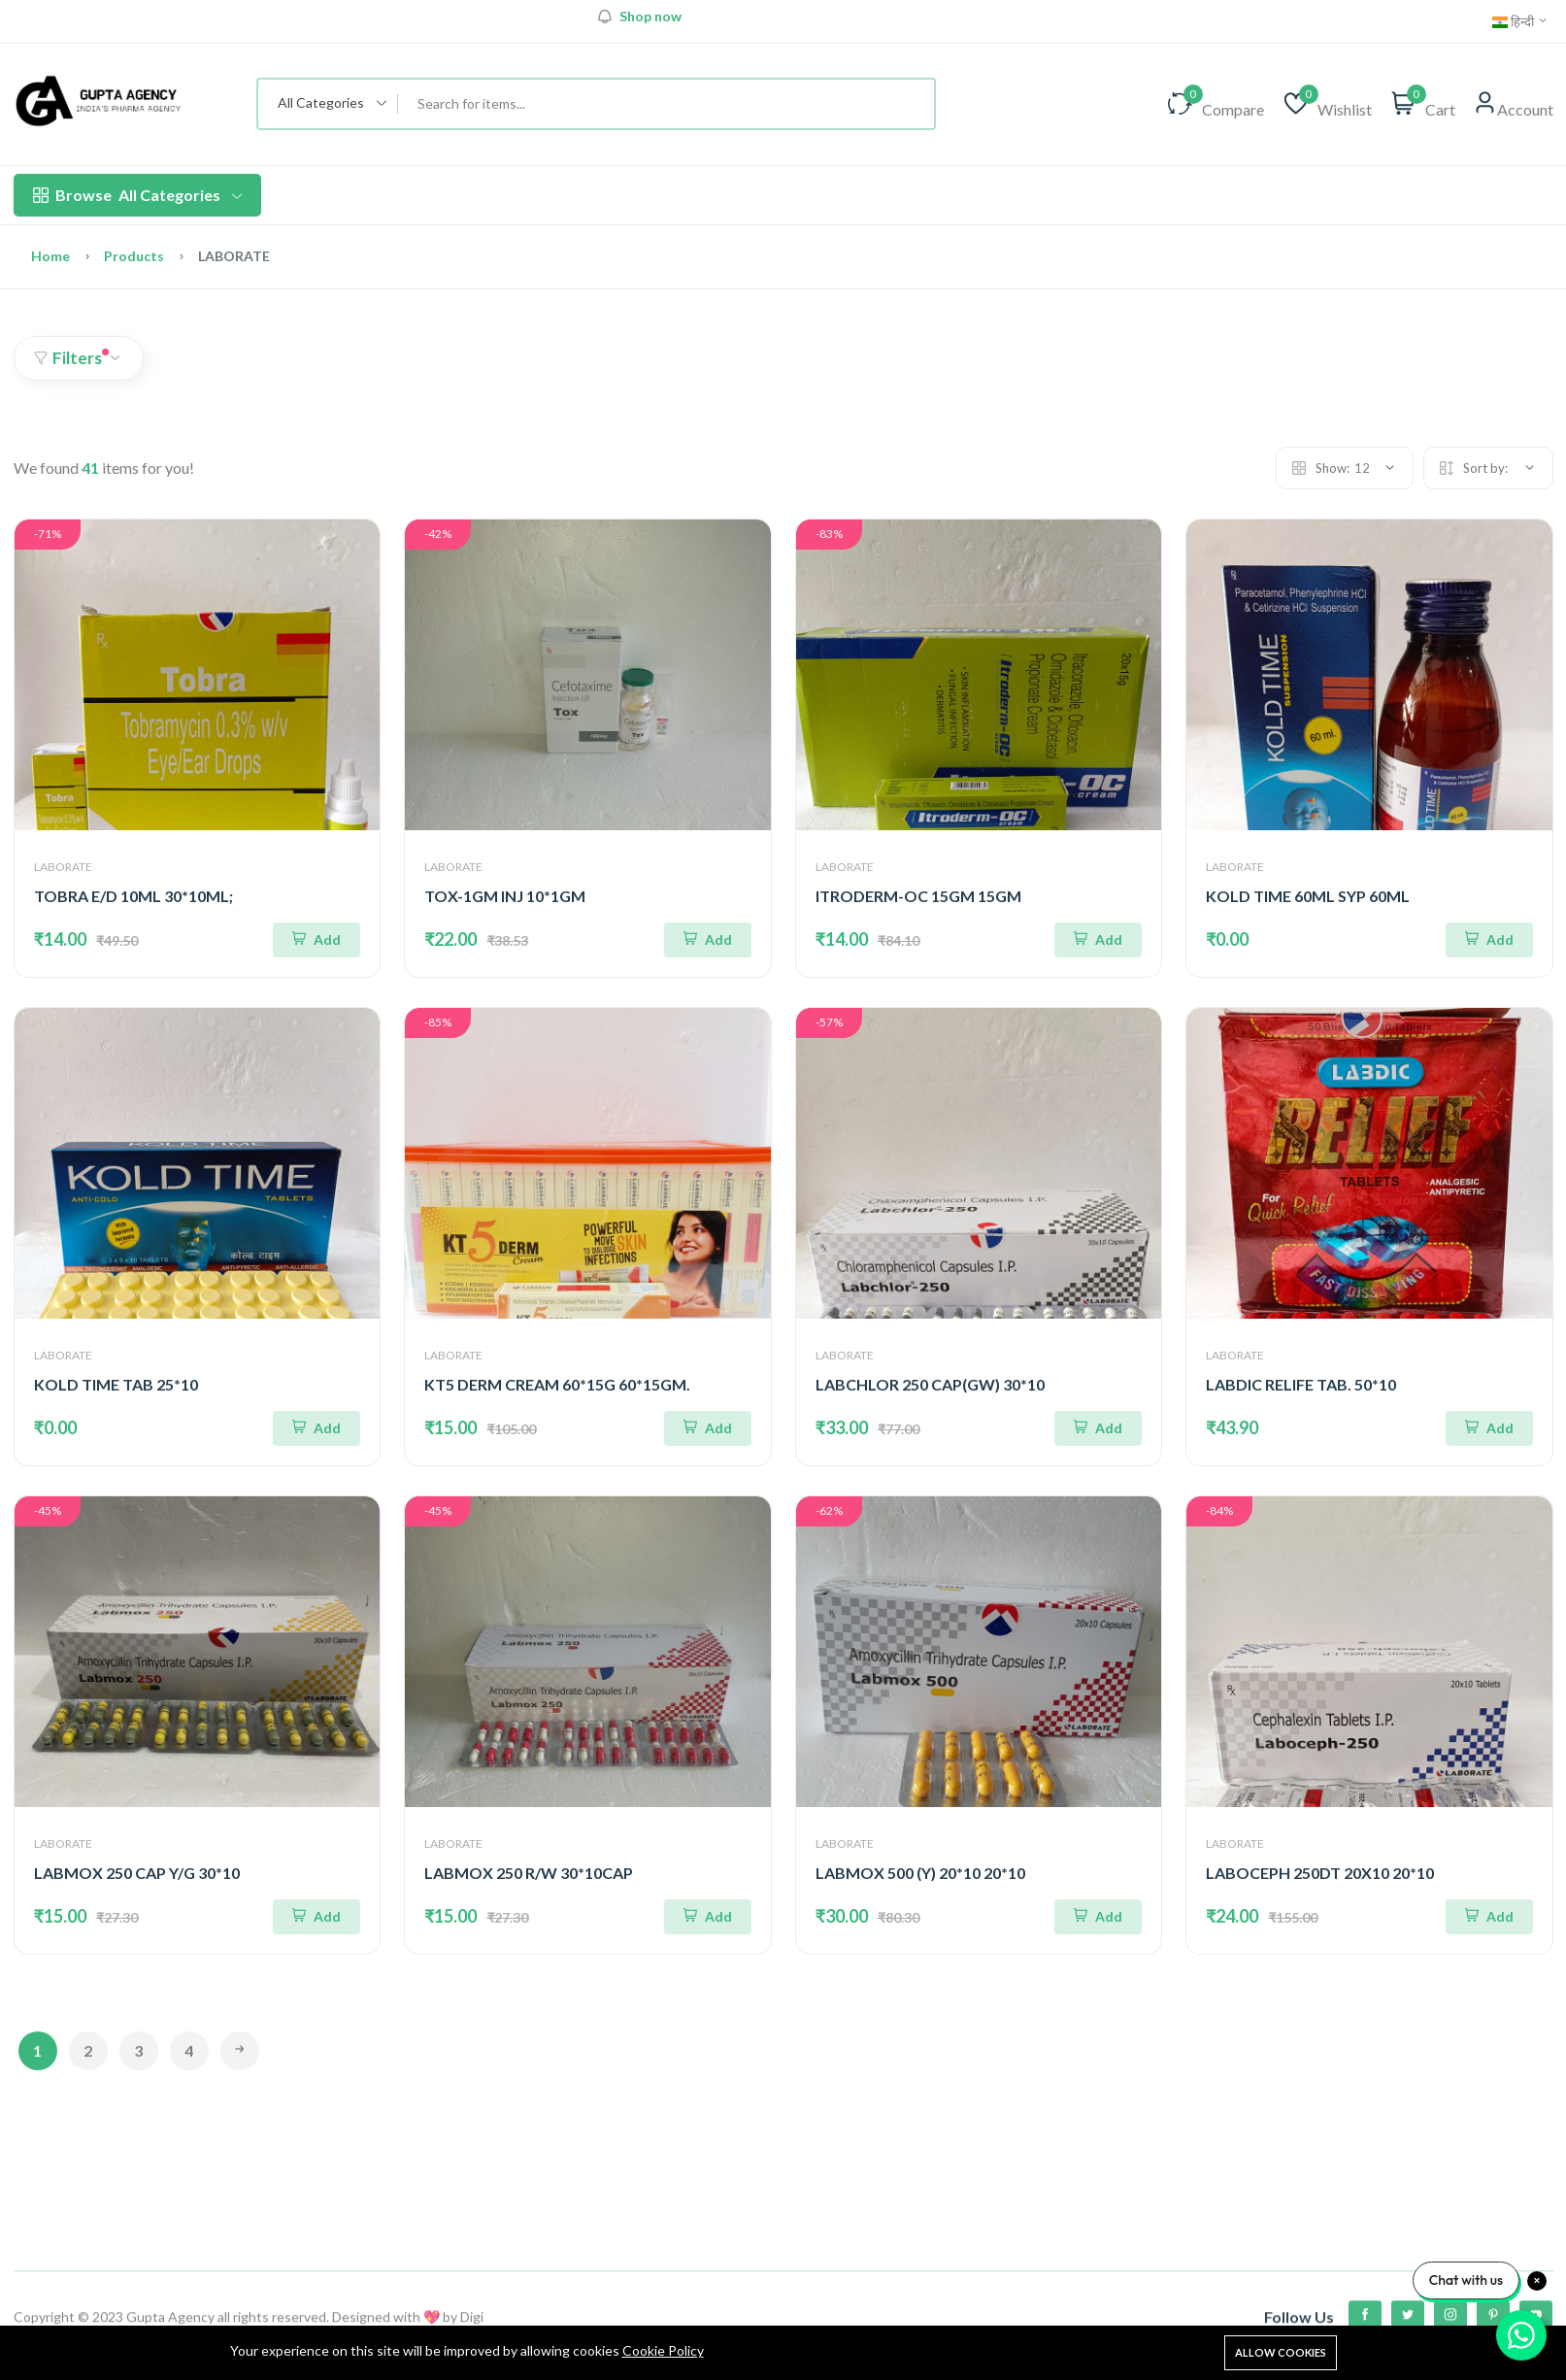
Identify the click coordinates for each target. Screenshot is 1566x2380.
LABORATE (63, 866)
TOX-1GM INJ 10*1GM (504, 896)
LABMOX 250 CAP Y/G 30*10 (137, 1872)
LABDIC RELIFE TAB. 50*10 (1301, 1384)
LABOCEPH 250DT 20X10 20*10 (1320, 1872)
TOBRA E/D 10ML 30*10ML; (133, 896)
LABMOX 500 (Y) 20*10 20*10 (920, 1872)
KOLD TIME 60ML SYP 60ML (1308, 896)
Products (134, 256)
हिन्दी (1520, 22)
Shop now (650, 16)
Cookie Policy (663, 2350)
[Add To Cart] (316, 939)
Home (50, 256)
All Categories (137, 195)
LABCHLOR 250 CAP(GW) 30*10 (930, 1384)
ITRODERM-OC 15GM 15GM (918, 896)
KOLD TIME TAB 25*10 (116, 1384)
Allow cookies (1280, 2352)
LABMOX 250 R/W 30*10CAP (528, 1872)
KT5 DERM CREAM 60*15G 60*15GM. (557, 1384)
